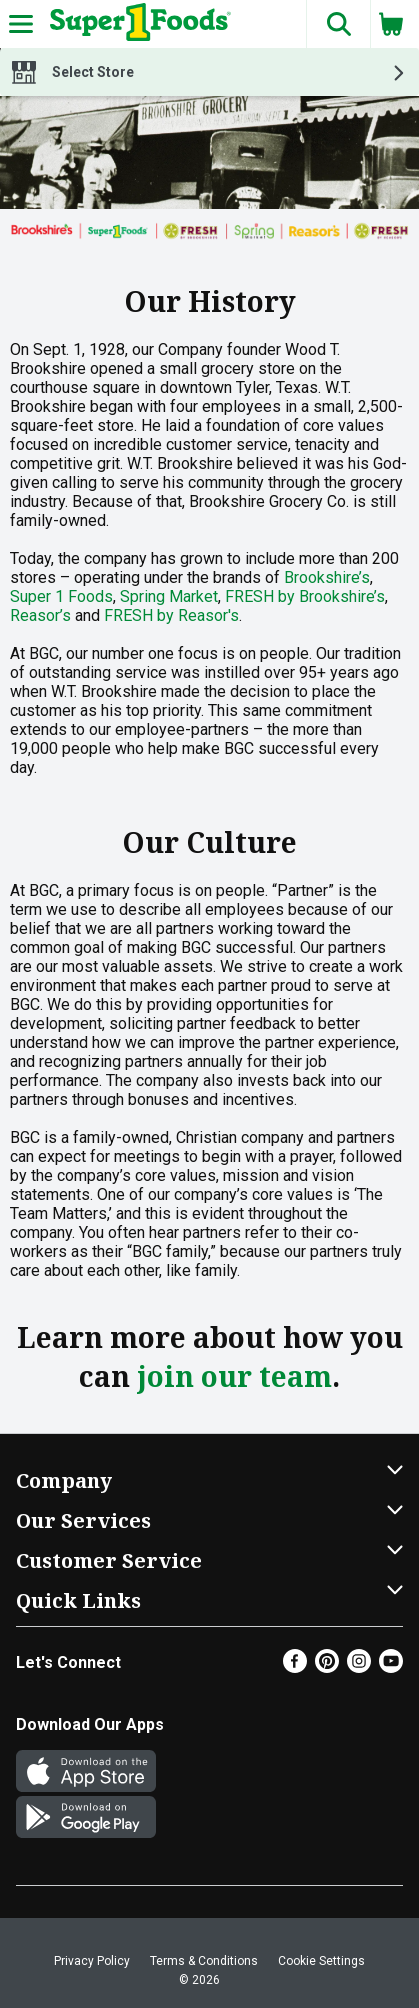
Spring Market (169, 596)
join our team (234, 1376)
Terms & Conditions (204, 1961)
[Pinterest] (327, 1667)
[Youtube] (391, 1667)
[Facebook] (295, 1667)
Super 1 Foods (61, 596)
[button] (338, 24)
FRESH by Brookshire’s (305, 596)
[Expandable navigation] (21, 24)
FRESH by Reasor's (171, 615)
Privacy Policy (92, 1961)
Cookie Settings (321, 1961)
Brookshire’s (327, 577)
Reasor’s (40, 615)
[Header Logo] (136, 24)
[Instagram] (359, 1667)
